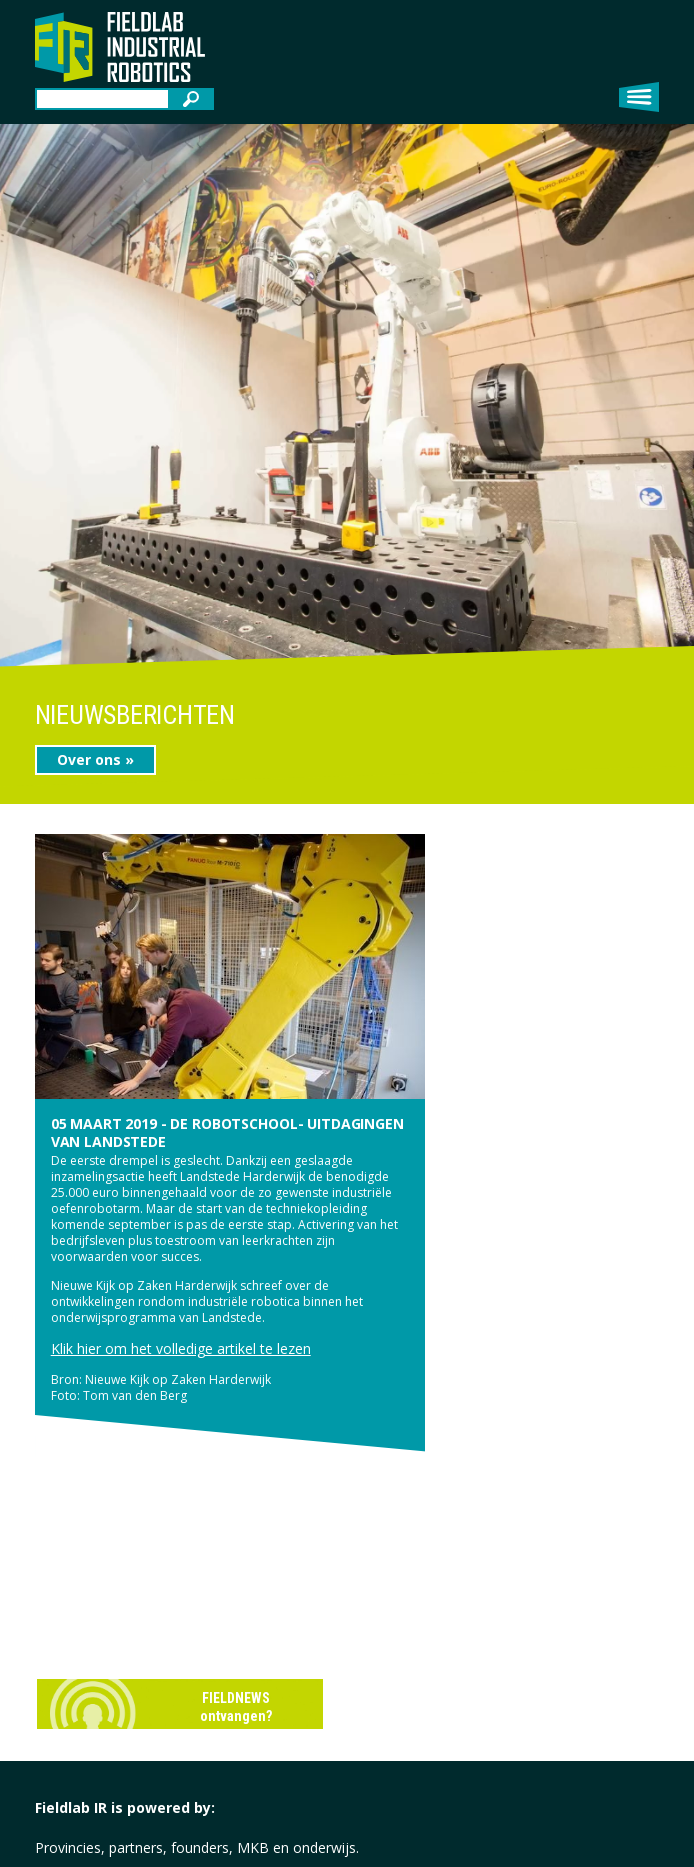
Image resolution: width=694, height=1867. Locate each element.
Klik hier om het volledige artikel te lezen (181, 1348)
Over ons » (95, 759)
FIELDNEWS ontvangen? (236, 1707)
